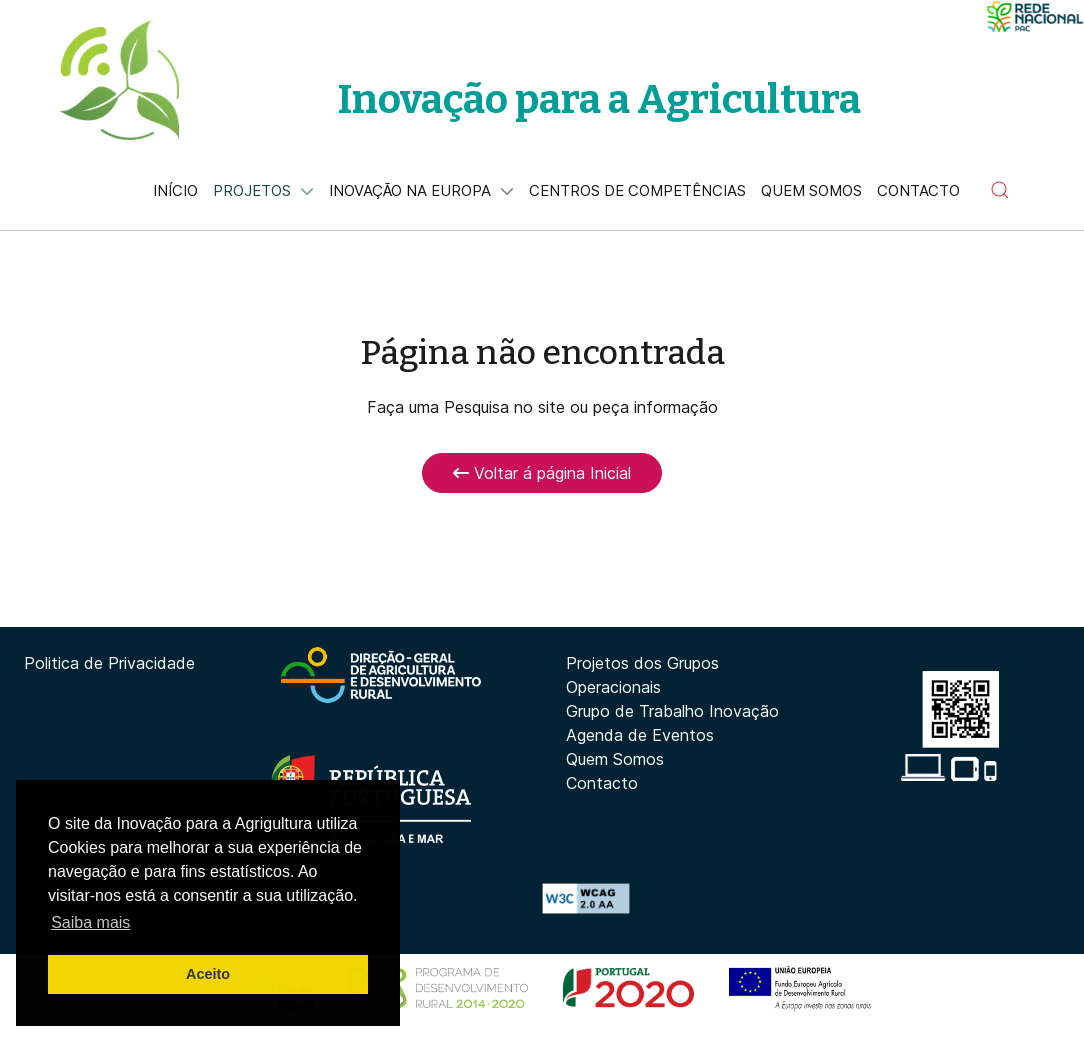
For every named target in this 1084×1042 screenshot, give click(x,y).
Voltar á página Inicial (542, 473)
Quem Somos (615, 759)
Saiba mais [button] (90, 922)
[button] (1000, 190)
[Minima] (1035, 16)
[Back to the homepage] (119, 80)
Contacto (602, 783)
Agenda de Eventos (640, 735)
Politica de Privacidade (109, 663)
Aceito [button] (208, 974)
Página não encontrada (542, 352)
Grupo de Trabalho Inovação (672, 711)
